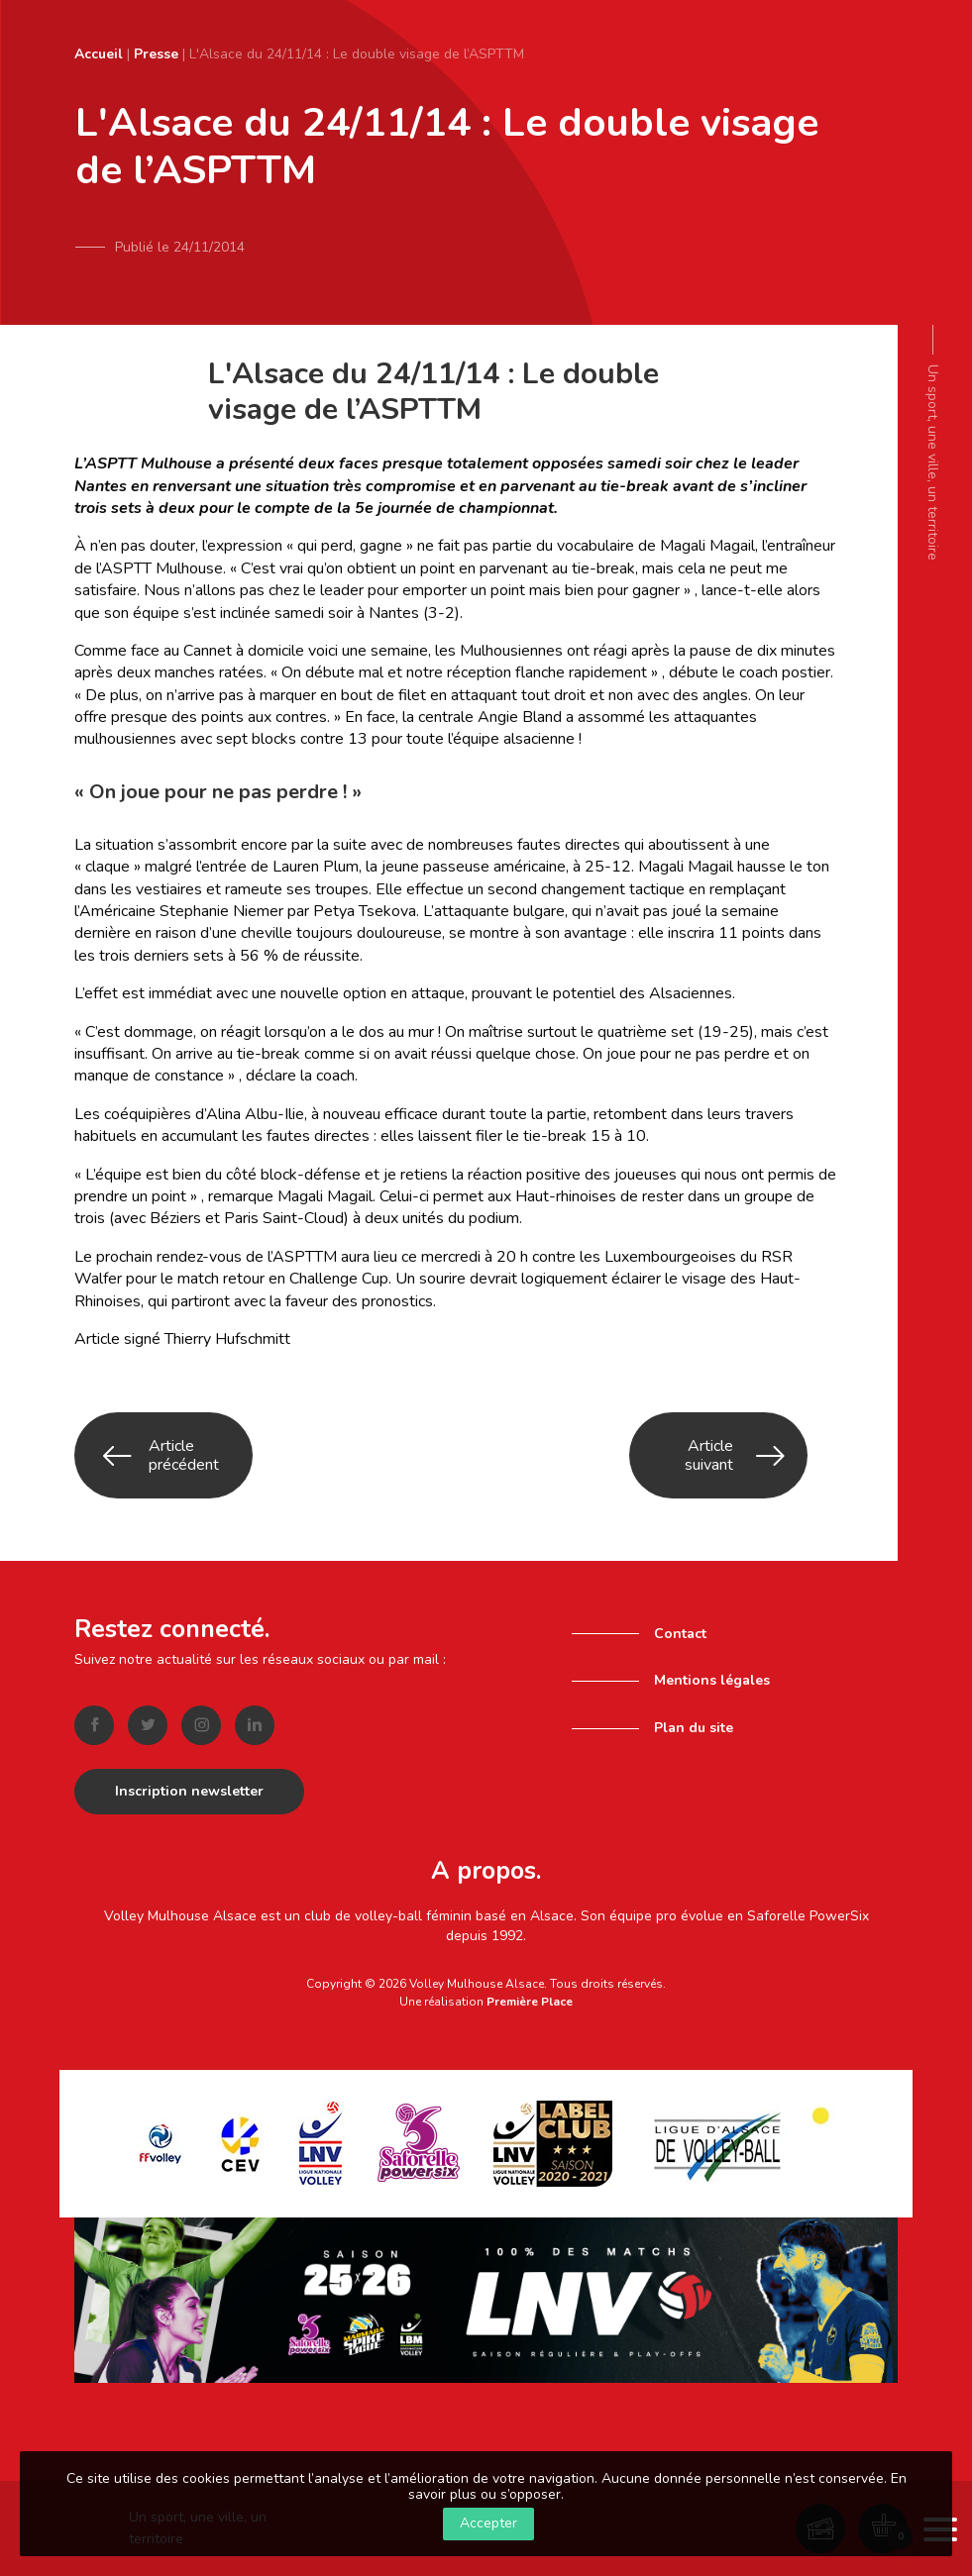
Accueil (98, 54)
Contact (680, 1628)
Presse (156, 54)
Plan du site (693, 1723)
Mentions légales (712, 1676)
